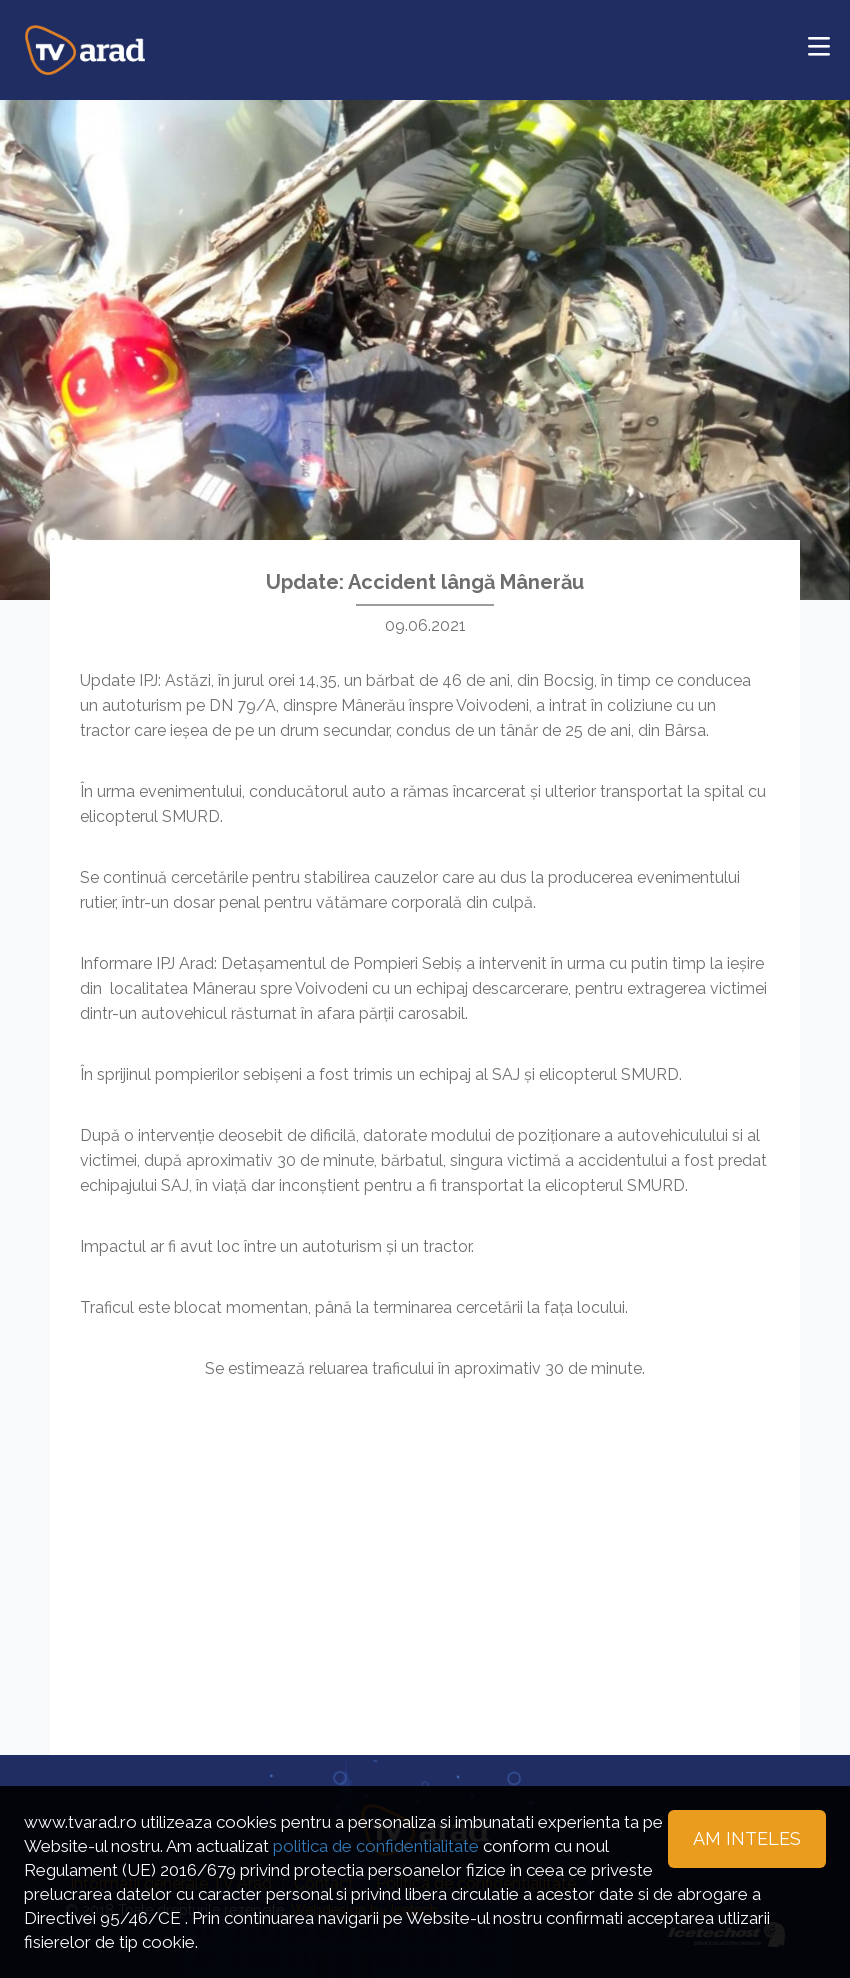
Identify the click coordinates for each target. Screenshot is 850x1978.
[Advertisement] (425, 1541)
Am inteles (747, 1838)
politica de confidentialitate (376, 1846)
